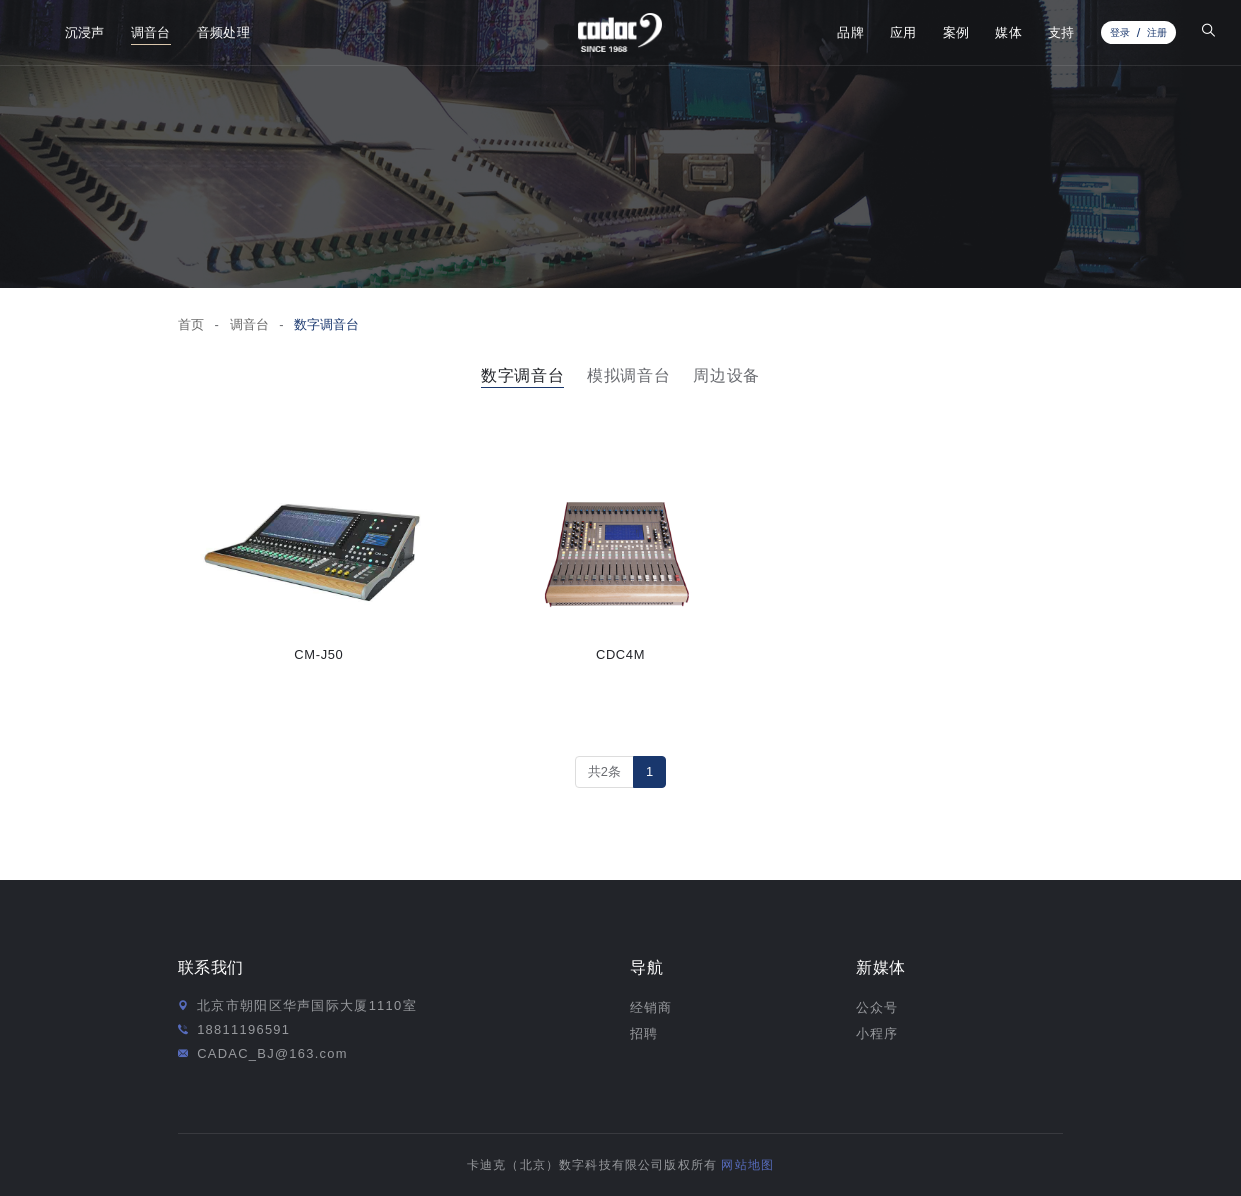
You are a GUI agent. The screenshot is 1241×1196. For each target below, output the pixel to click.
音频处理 (224, 32)
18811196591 (243, 1029)
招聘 (644, 1033)
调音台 (151, 32)
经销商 (651, 1007)
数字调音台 (326, 324)
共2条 (604, 771)
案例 (956, 32)
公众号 (877, 1007)
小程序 (877, 1033)
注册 (1157, 32)
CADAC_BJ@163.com (272, 1053)
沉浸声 (85, 32)
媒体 (1008, 32)
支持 (1061, 32)
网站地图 (747, 1164)
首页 (191, 324)
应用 (903, 32)
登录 (1120, 32)
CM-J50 (318, 654)
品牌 (850, 32)
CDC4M (620, 654)
